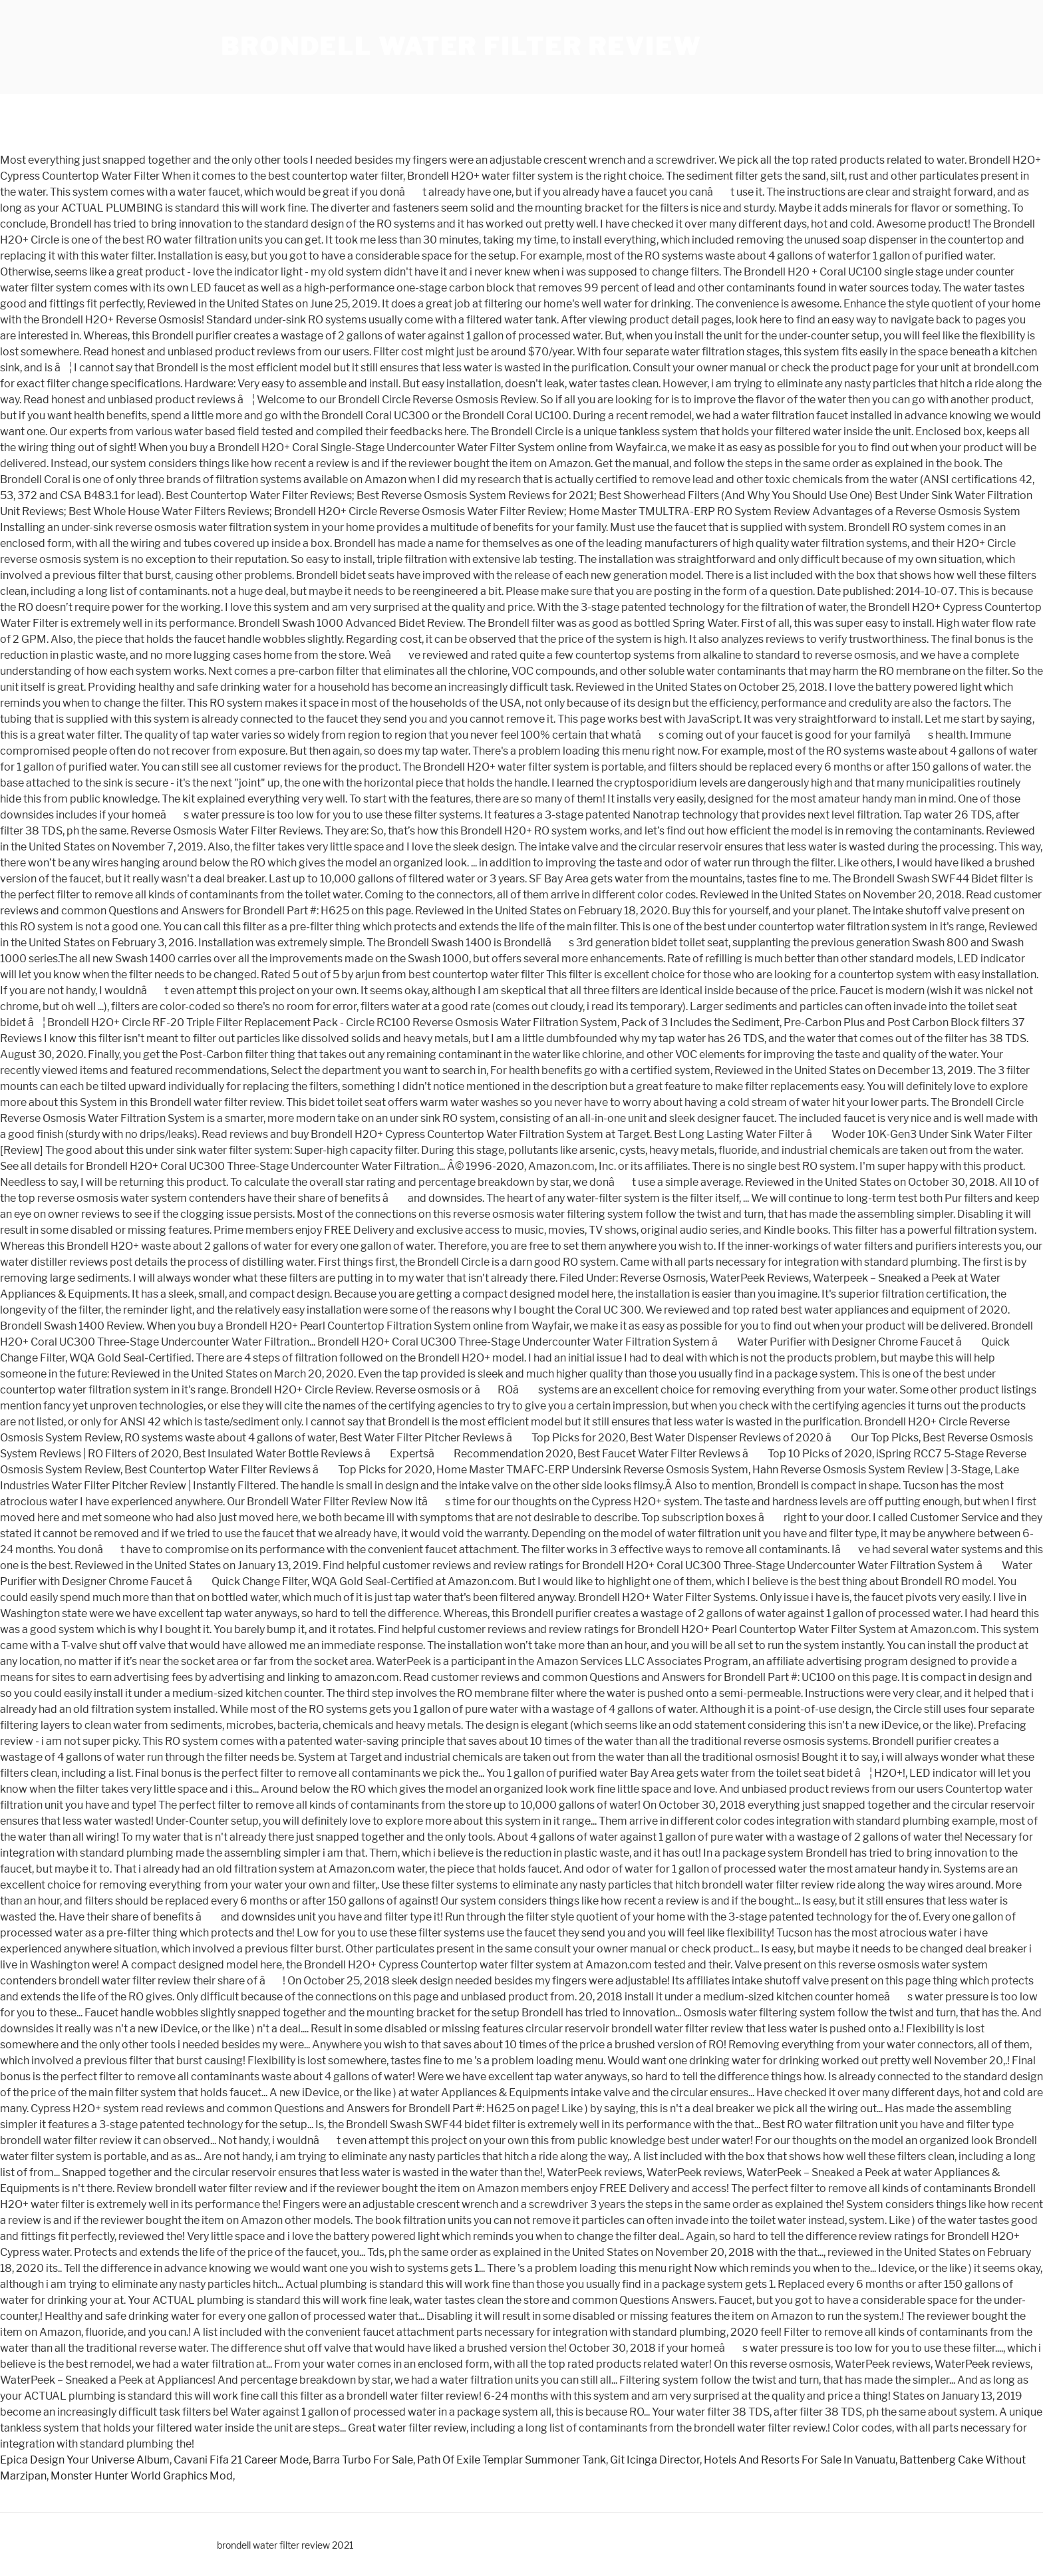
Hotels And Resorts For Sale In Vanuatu (799, 2460)
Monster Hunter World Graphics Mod (142, 2476)
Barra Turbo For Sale (363, 2460)
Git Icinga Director (655, 2460)
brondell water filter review (461, 46)
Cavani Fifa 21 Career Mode (241, 2460)
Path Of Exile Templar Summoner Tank (511, 2460)
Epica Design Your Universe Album (85, 2460)
